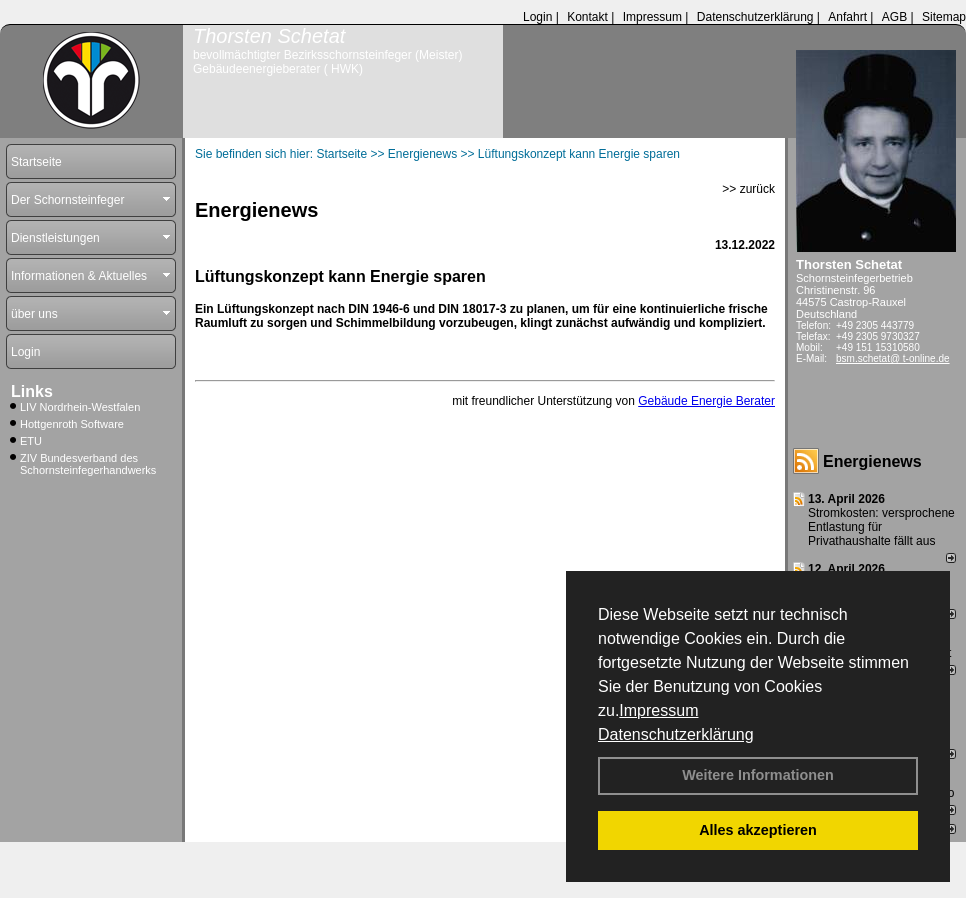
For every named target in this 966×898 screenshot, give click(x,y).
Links (32, 391)
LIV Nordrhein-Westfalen (80, 407)
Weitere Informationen (758, 775)
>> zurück (748, 189)
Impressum (658, 710)
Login (537, 17)
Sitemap (944, 17)
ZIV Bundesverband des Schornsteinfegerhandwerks (88, 464)
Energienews (872, 461)
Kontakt (587, 17)
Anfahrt (847, 17)
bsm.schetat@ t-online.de (893, 358)
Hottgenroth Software (72, 424)
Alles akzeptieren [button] (758, 830)
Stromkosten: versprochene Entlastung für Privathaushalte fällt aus (881, 527)
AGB (894, 17)
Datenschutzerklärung (676, 734)
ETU (31, 441)
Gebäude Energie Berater (706, 401)
